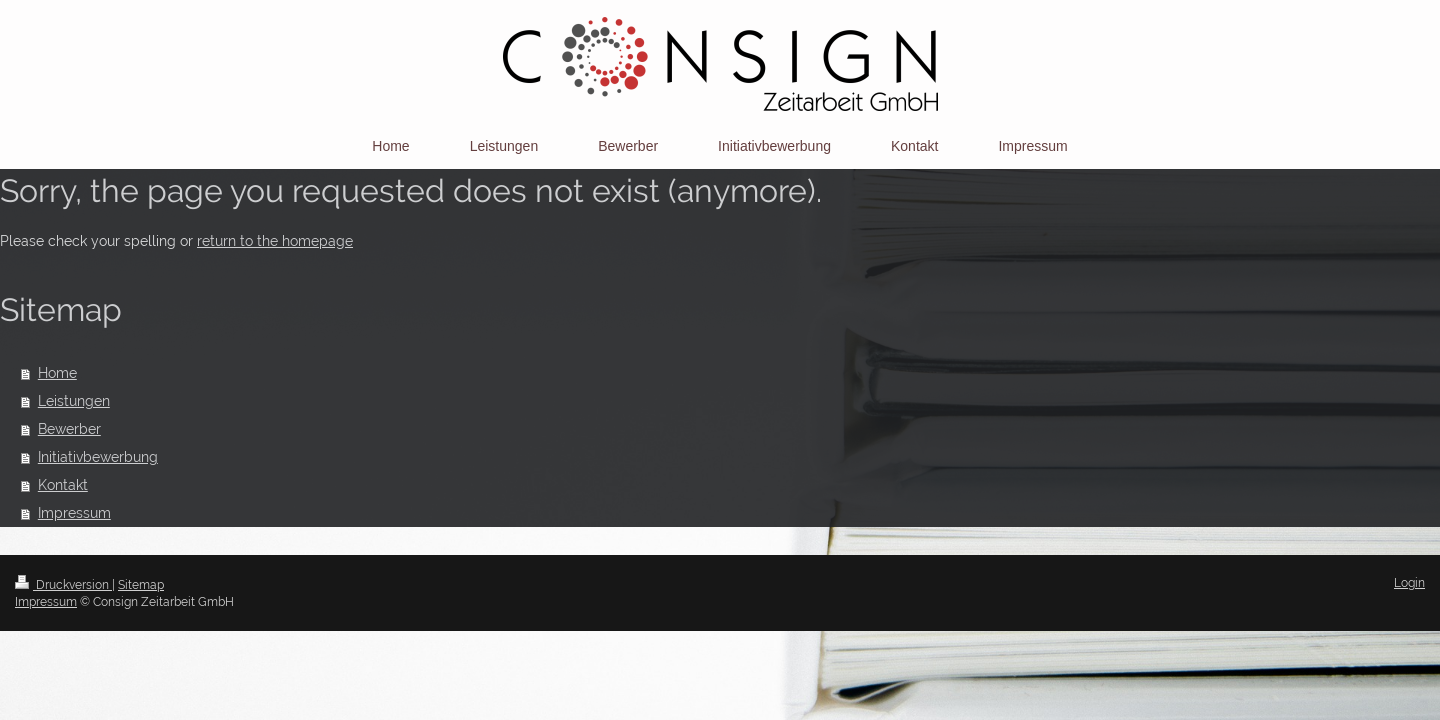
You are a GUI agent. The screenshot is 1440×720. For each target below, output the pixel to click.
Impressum (74, 513)
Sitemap (141, 585)
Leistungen (74, 401)
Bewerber (69, 429)
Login (1409, 583)
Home (57, 373)
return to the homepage (275, 241)
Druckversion (63, 585)
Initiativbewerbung (98, 457)
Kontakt (63, 485)
